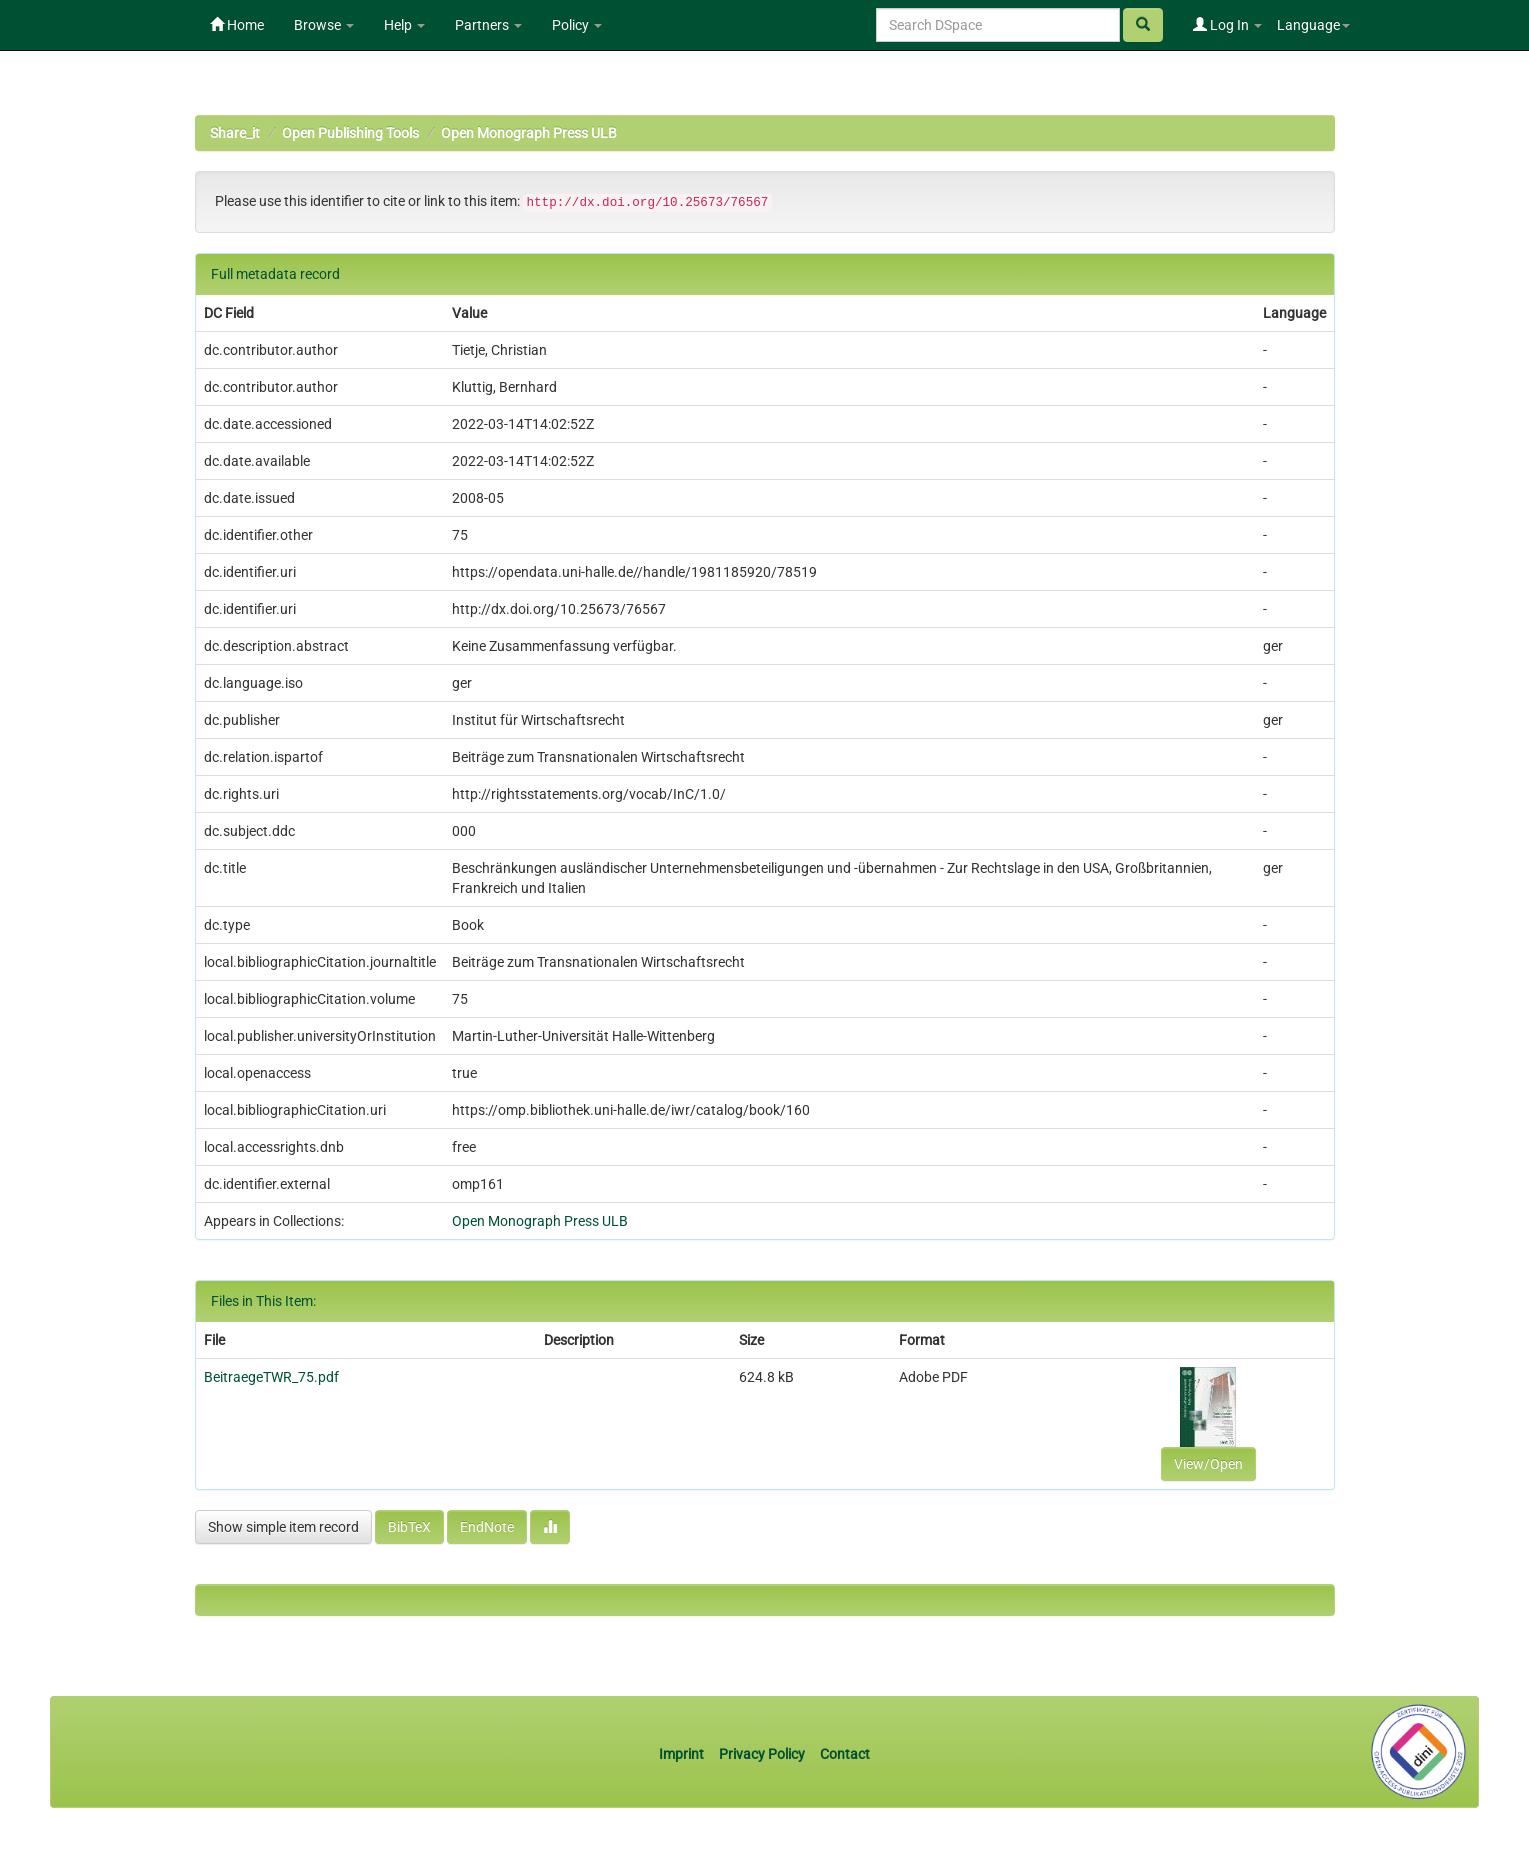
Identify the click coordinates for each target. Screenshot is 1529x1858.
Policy (577, 25)
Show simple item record (283, 1527)
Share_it (235, 133)
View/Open (1208, 1464)
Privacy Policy (762, 1754)
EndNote (487, 1527)
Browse (324, 25)
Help (404, 25)
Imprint (683, 1754)
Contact (845, 1754)
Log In (1227, 25)
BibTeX (409, 1527)
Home (237, 25)
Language (1313, 25)
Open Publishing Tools (350, 133)
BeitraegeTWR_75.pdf (271, 1377)
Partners (488, 25)
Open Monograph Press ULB (529, 133)
